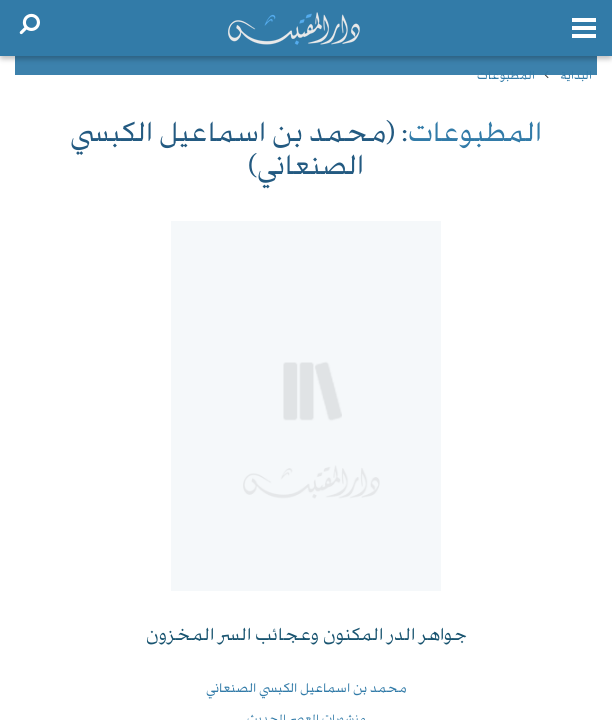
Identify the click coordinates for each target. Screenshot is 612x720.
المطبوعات (506, 76)
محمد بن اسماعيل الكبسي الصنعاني (306, 689)
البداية (576, 76)
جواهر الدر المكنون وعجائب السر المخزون (306, 636)
